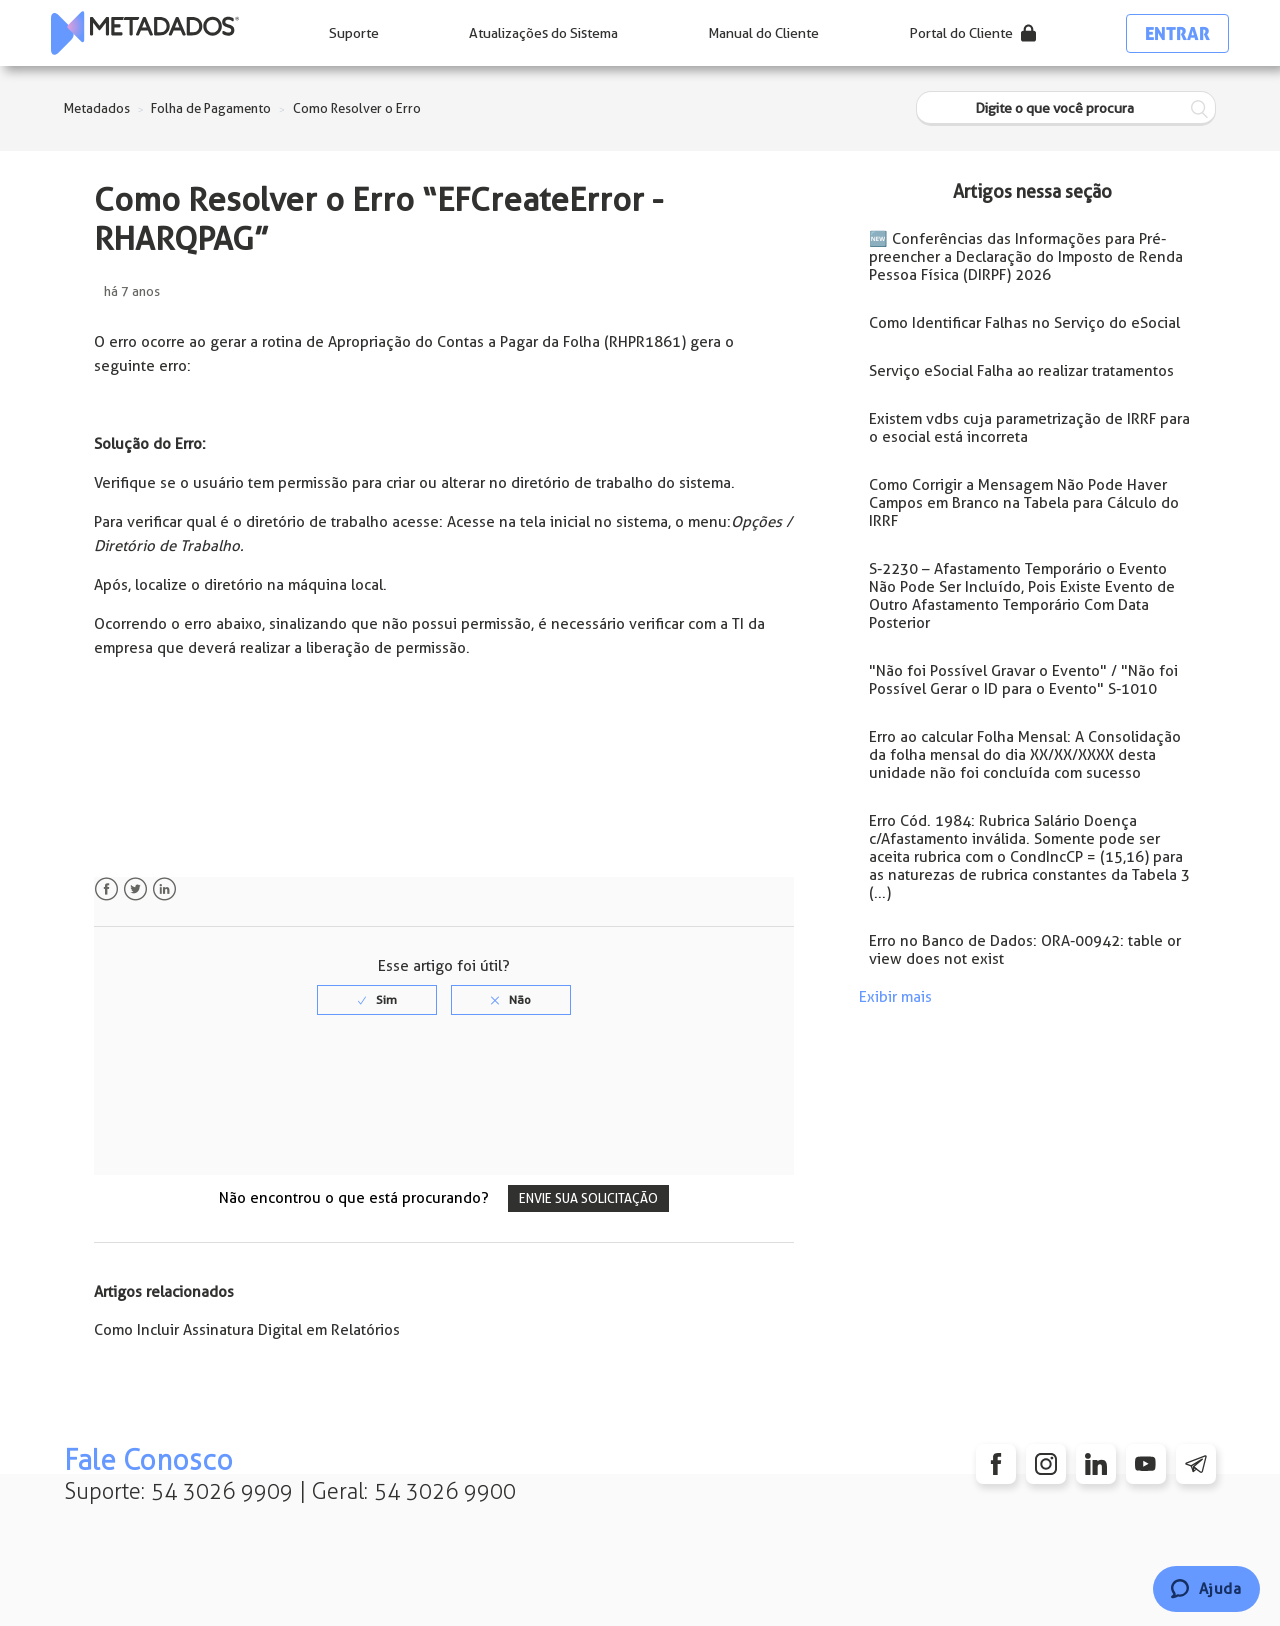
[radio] (377, 1000)
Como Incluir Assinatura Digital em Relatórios (247, 1330)
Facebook (106, 889)
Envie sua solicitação (588, 1198)
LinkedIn (164, 889)
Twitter (135, 889)
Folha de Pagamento (211, 108)
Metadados (97, 108)
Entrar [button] (1177, 33)
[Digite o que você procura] (1066, 108)
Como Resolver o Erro (357, 108)
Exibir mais (895, 997)
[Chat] (1206, 1589)
